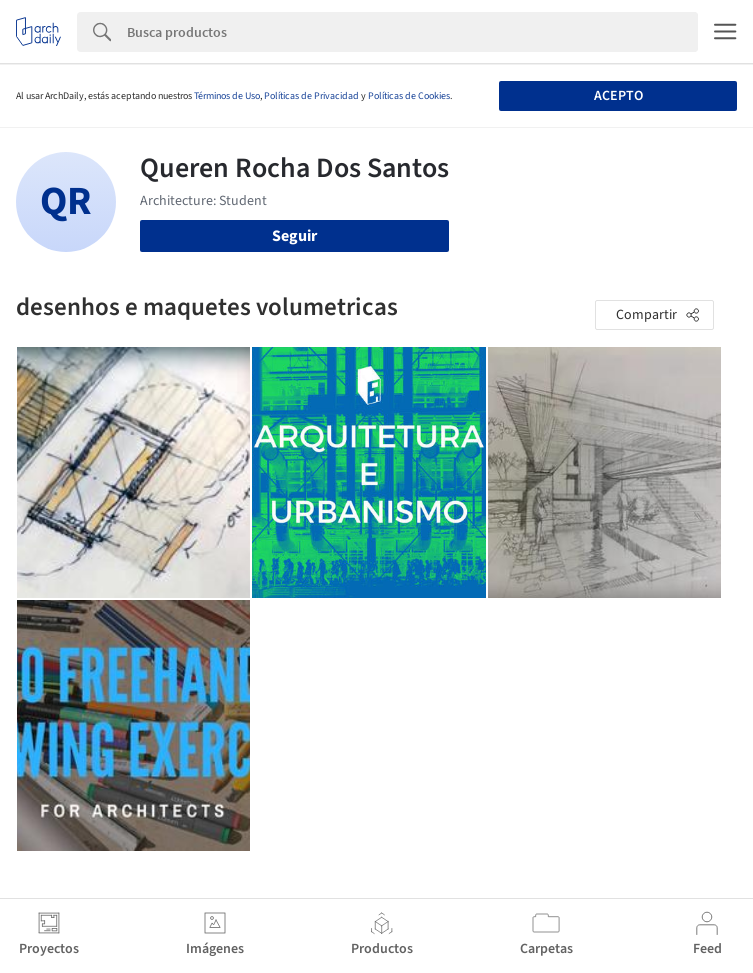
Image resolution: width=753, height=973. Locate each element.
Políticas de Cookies (409, 96)
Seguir (294, 236)
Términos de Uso (227, 96)
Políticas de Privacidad (311, 96)
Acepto (618, 96)
